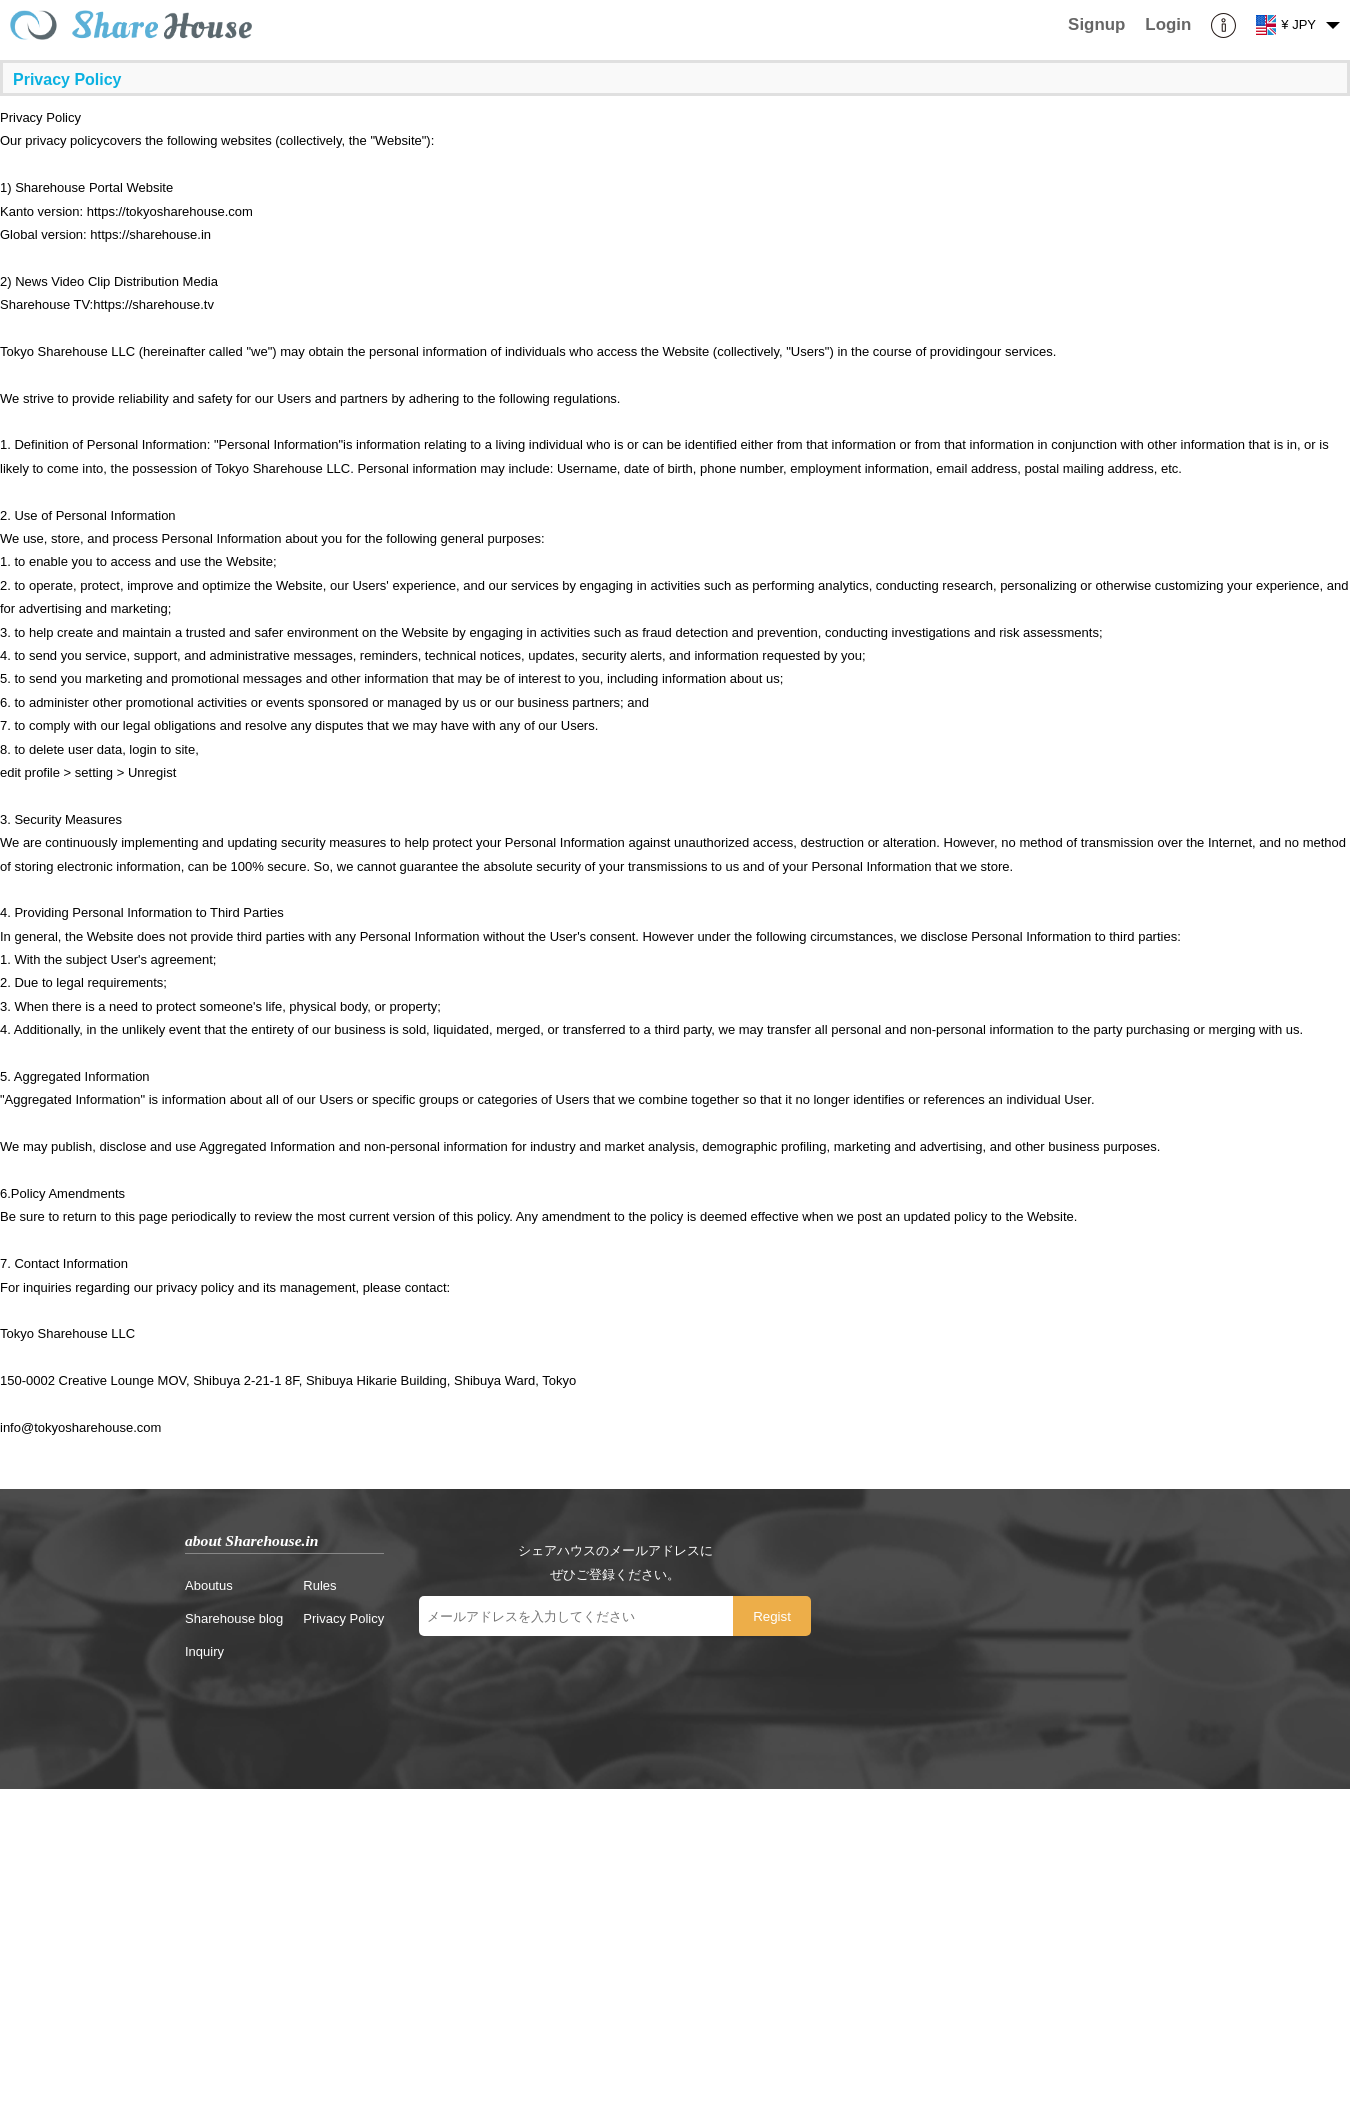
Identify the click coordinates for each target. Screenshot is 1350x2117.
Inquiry (204, 1651)
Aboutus (209, 1585)
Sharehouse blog (234, 1618)
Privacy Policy (343, 1618)
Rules (319, 1585)
